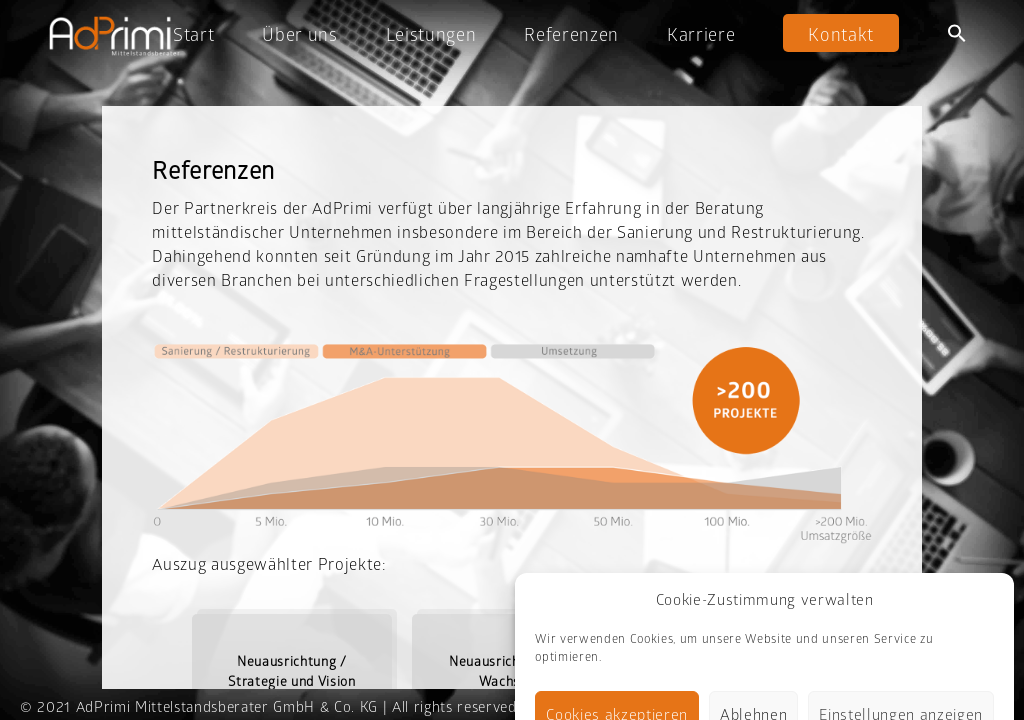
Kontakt (841, 34)
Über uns (299, 34)
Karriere (701, 34)
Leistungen (431, 34)
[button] (957, 33)
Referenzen (571, 34)
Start (193, 34)
